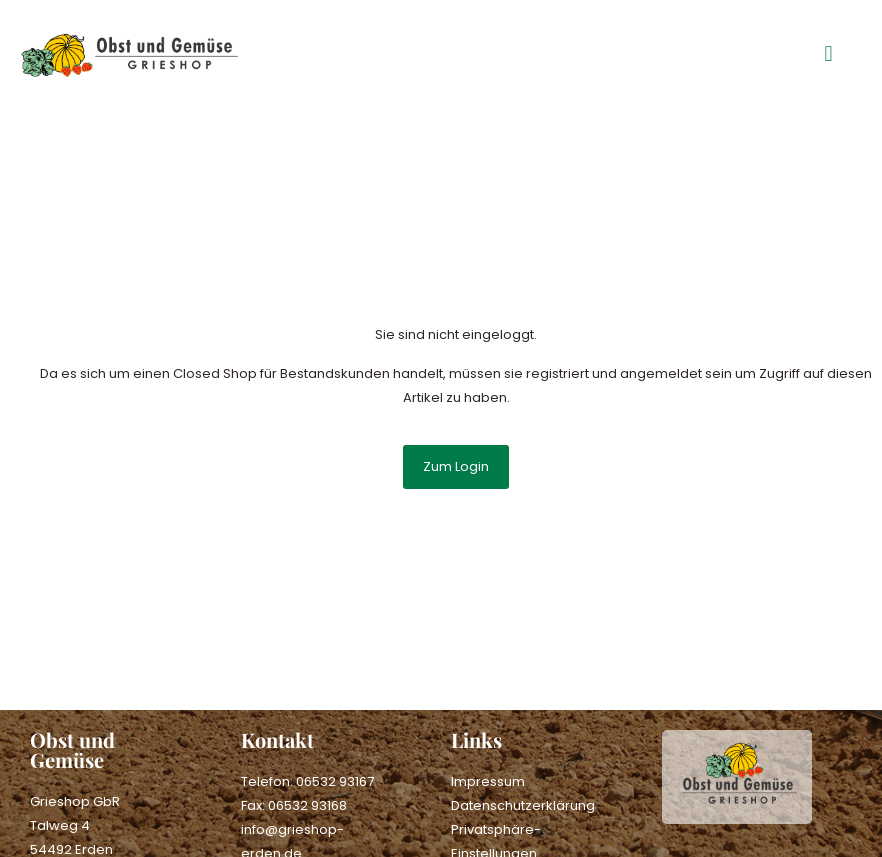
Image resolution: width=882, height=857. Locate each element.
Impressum (488, 781)
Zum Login (456, 466)
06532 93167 (335, 781)
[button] (828, 54)
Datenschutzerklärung (523, 805)
